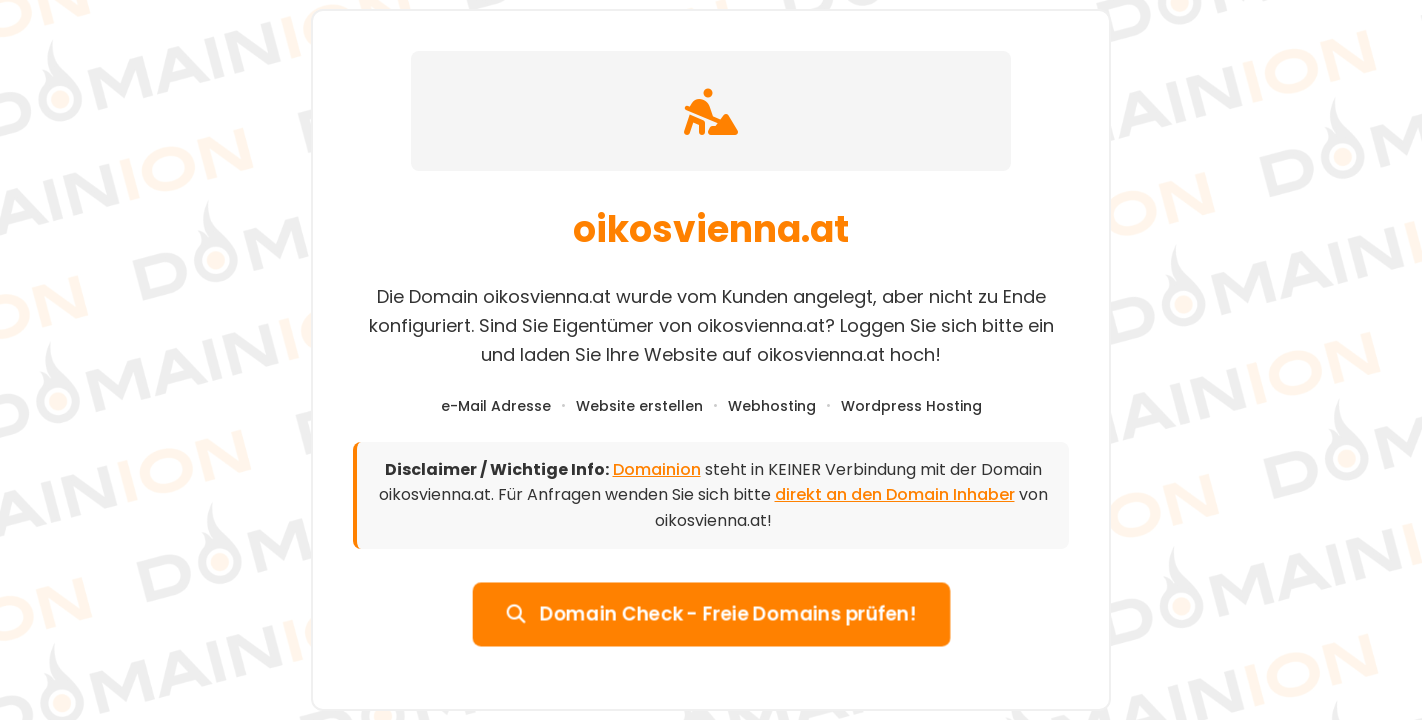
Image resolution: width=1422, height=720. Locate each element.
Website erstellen (639, 406)
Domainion (657, 469)
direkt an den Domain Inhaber (895, 494)
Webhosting (772, 406)
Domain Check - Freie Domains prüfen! (711, 613)
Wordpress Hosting (911, 406)
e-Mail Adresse (496, 406)
